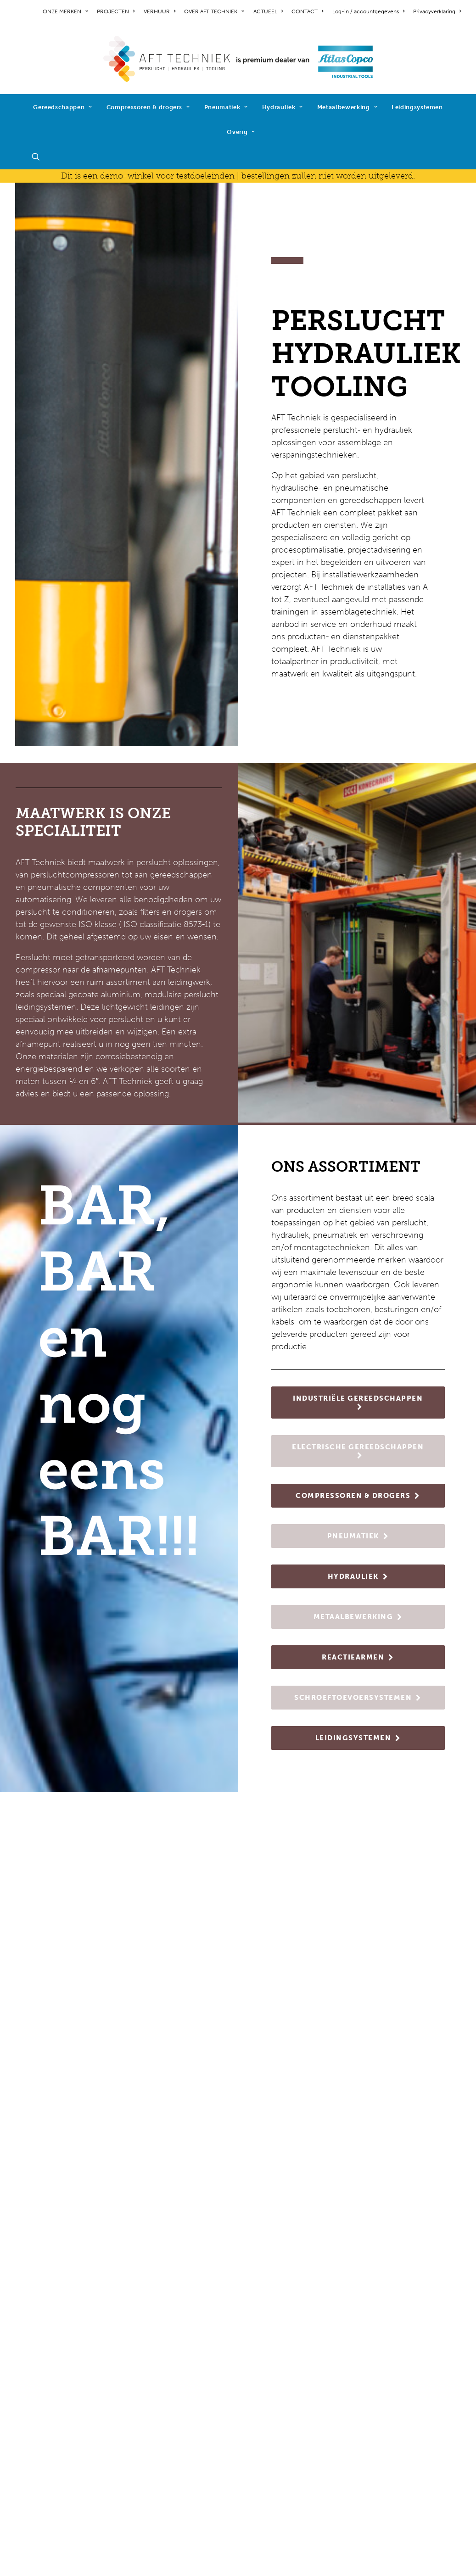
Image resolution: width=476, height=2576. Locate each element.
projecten (33, 2376)
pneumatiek (153, 2426)
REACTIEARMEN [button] (358, 1657)
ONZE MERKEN (65, 11)
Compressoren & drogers (148, 107)
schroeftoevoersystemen (177, 2475)
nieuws (28, 2389)
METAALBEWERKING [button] (358, 1617)
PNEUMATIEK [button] (358, 1536)
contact (29, 2401)
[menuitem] (67, 11)
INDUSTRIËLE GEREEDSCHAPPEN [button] (358, 1402)
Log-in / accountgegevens (368, 11)
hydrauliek (150, 2438)
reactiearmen (155, 2463)
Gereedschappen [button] (62, 107)
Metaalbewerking (347, 107)
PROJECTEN (115, 11)
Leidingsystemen (417, 107)
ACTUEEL (268, 11)
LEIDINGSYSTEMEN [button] (358, 1738)
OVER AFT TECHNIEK (214, 11)
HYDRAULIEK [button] (358, 1576)
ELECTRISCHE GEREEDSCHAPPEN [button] (358, 1450)
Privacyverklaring (437, 11)
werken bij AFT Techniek (60, 2364)
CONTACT (307, 11)
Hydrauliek (282, 107)
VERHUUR (159, 11)
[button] (40, 156)
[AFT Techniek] (238, 59)
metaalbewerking (163, 2451)
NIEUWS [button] (238, 2139)
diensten (147, 2488)
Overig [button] (241, 132)
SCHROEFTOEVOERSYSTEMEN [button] (357, 1697)
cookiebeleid (39, 2447)
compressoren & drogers (177, 2413)
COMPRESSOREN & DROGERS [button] (358, 1496)
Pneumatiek (226, 107)
